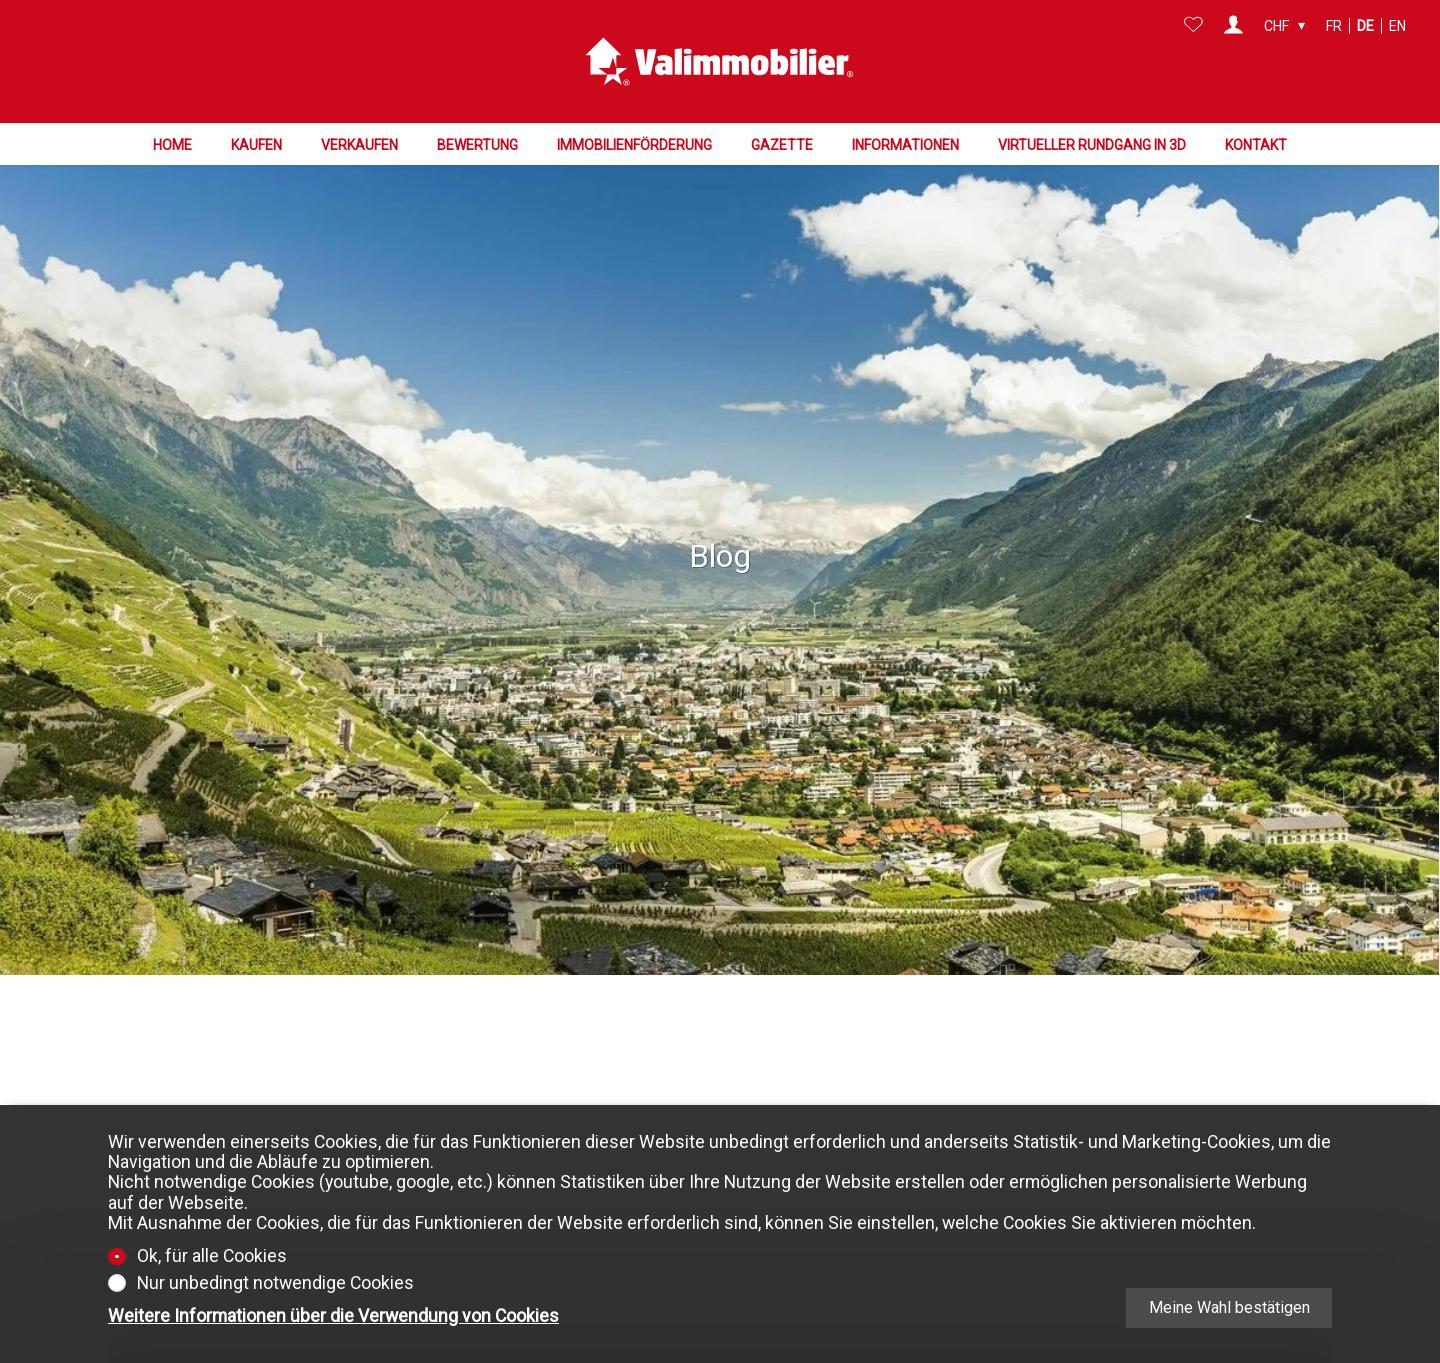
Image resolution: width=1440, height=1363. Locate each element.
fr (1334, 26)
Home (172, 144)
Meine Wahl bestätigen (1229, 1307)
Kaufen (256, 144)
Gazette (782, 144)
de (1365, 26)
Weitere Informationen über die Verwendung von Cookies (333, 1316)
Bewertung (477, 144)
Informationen (905, 144)
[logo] (720, 61)
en (1397, 26)
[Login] (1233, 26)
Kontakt (1256, 144)
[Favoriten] (1193, 26)
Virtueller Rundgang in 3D (1092, 144)
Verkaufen (359, 144)
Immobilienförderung (634, 144)
